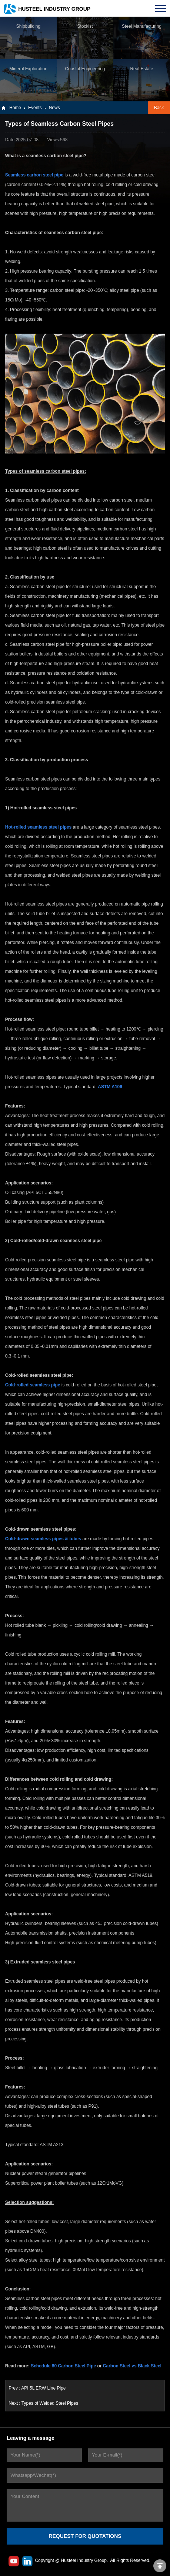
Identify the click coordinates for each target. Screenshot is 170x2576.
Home (15, 107)
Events (35, 107)
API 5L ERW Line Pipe (43, 2388)
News (54, 107)
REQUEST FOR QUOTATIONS (85, 2536)
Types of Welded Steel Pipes (49, 2403)
